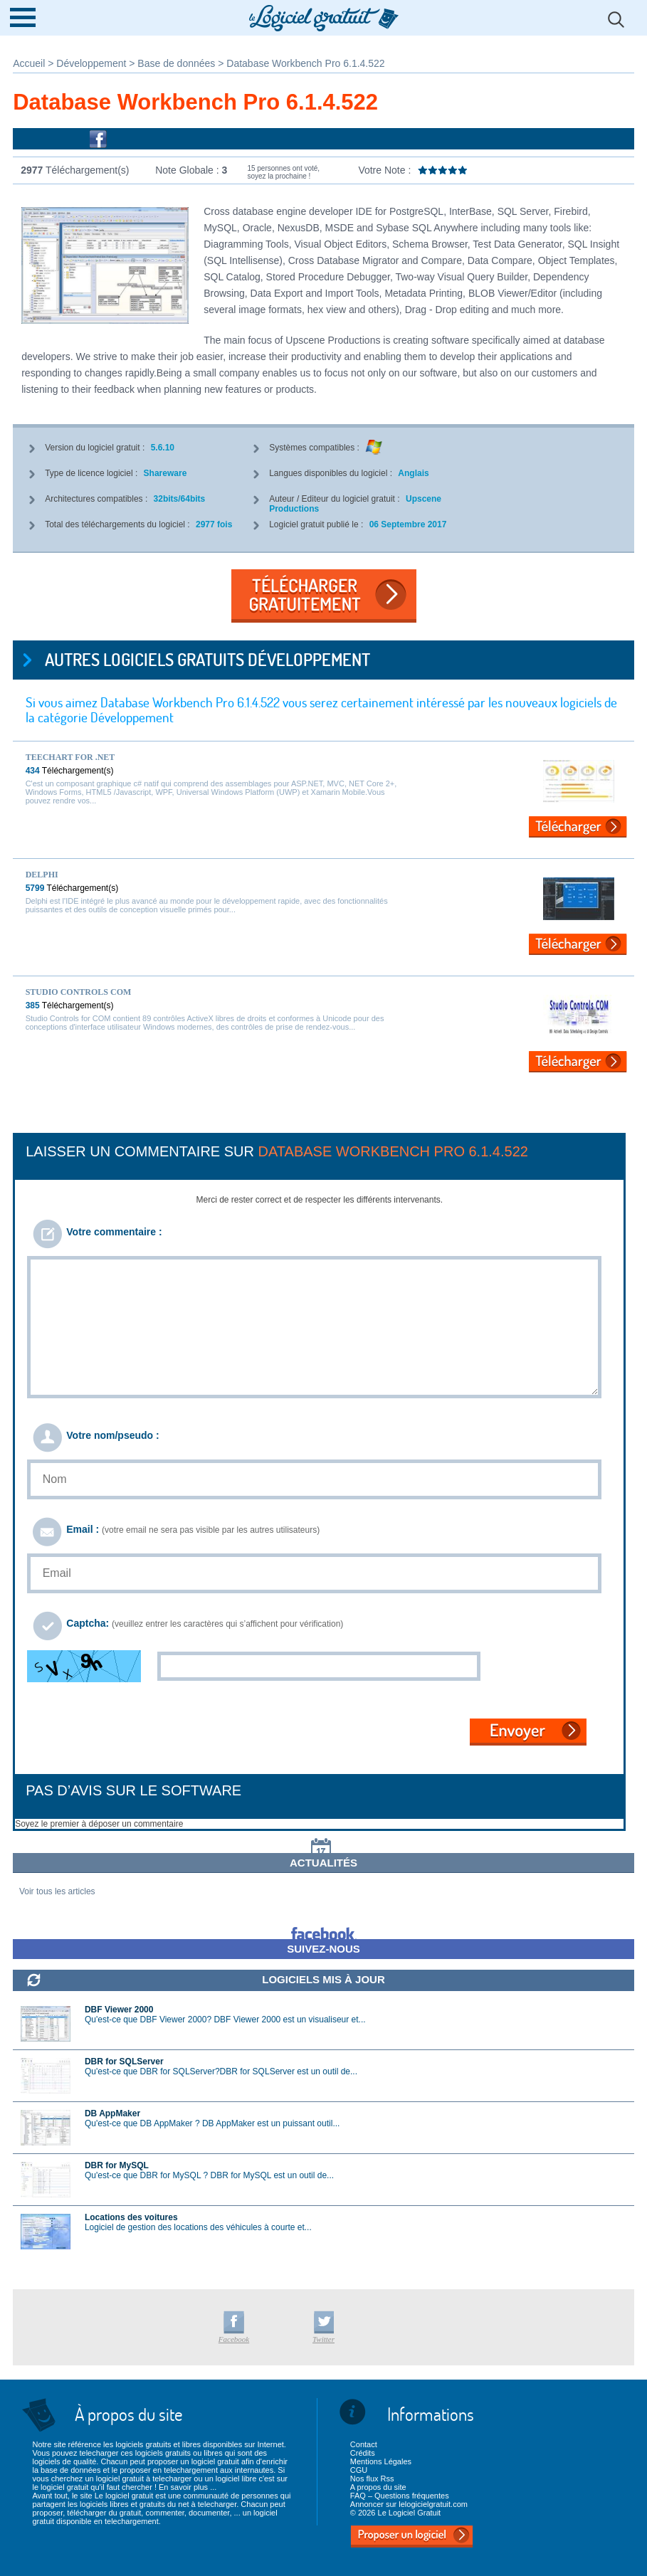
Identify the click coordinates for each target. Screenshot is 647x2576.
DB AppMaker (112, 2113)
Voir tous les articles (57, 1891)
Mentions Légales (380, 2461)
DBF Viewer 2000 (119, 2010)
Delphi (42, 875)
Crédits (362, 2453)
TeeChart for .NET (70, 757)
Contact (363, 2444)
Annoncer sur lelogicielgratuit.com (409, 2504)
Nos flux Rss (372, 2478)
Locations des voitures (131, 2217)
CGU (358, 2470)
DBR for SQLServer (124, 2061)
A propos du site (378, 2487)
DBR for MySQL (117, 2165)
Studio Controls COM (79, 992)
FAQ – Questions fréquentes (399, 2495)
